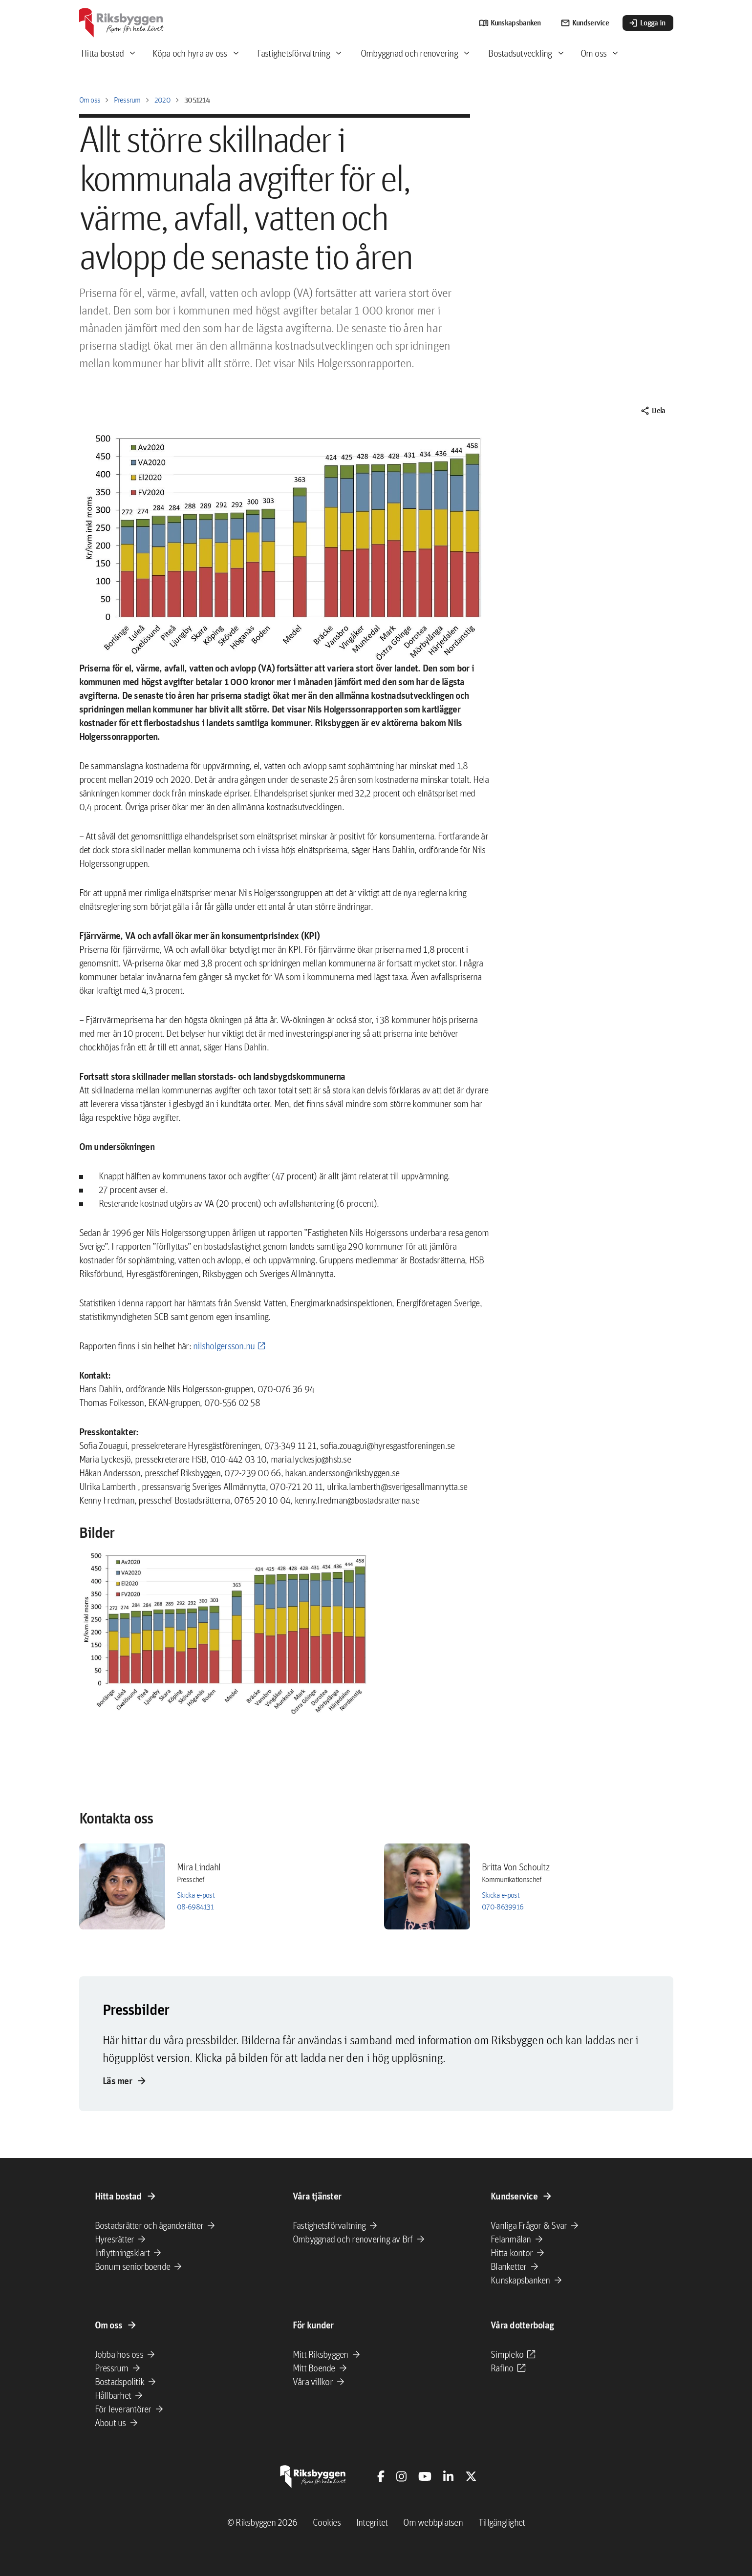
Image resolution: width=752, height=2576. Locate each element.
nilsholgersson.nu (224, 1346)
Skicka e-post (196, 1895)
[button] (225, 1632)
